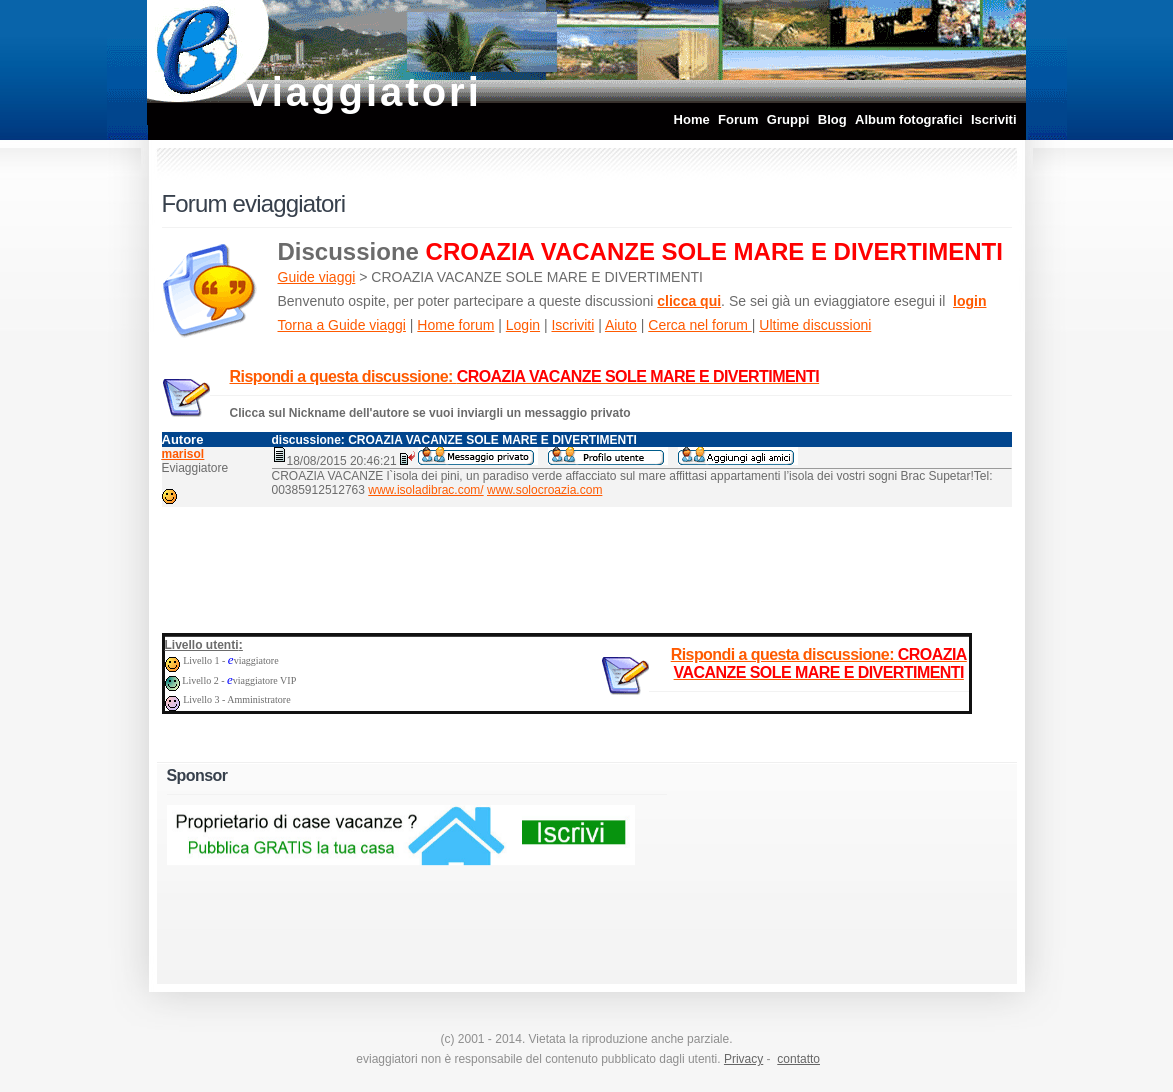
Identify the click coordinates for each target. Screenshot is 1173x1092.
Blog (832, 119)
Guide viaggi (317, 277)
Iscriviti (994, 119)
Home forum (455, 325)
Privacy (743, 1059)
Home (692, 119)
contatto (798, 1059)
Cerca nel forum (699, 325)
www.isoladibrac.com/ (425, 490)
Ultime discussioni (815, 325)
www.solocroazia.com (544, 490)
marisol (183, 454)
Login (523, 325)
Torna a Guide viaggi (342, 325)
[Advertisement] (587, 566)
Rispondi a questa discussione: (525, 376)
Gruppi (788, 119)
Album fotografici (909, 119)
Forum (738, 119)
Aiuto (621, 325)
